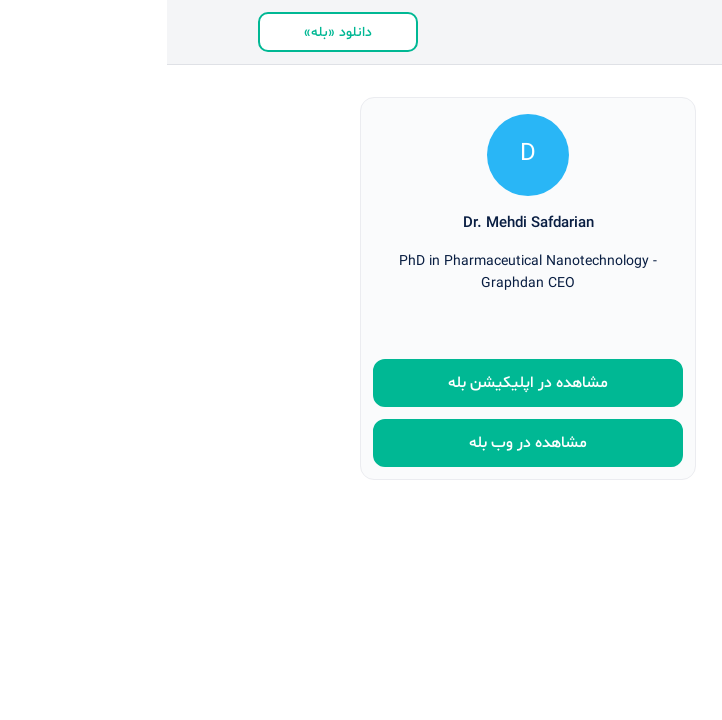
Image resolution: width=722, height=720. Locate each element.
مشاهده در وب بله (361, 443)
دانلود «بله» (171, 32)
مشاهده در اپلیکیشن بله (361, 383)
